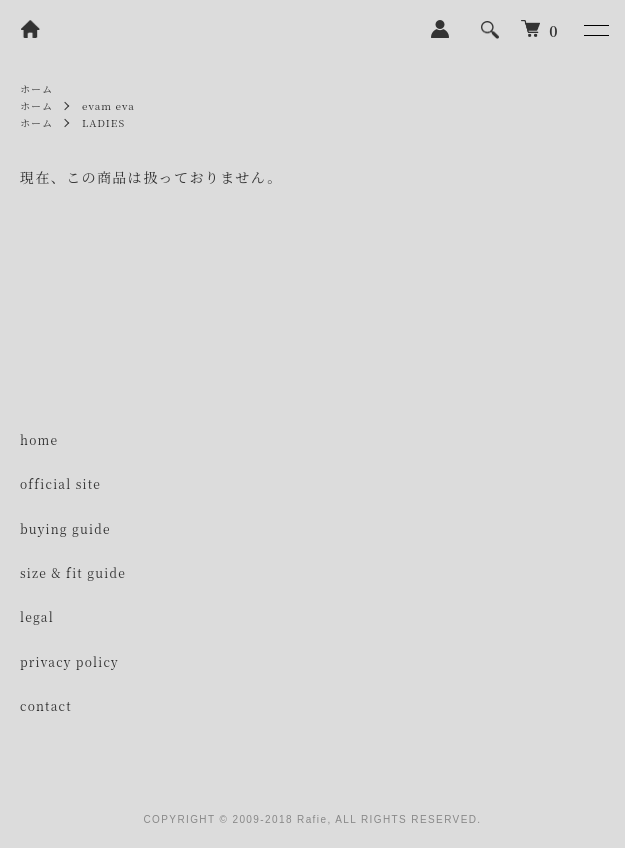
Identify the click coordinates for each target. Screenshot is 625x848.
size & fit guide (73, 572)
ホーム (36, 88)
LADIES (103, 122)
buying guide (65, 528)
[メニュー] (595, 30)
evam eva (108, 105)
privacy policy (69, 661)
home (39, 439)
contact (46, 705)
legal (37, 616)
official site (60, 483)
